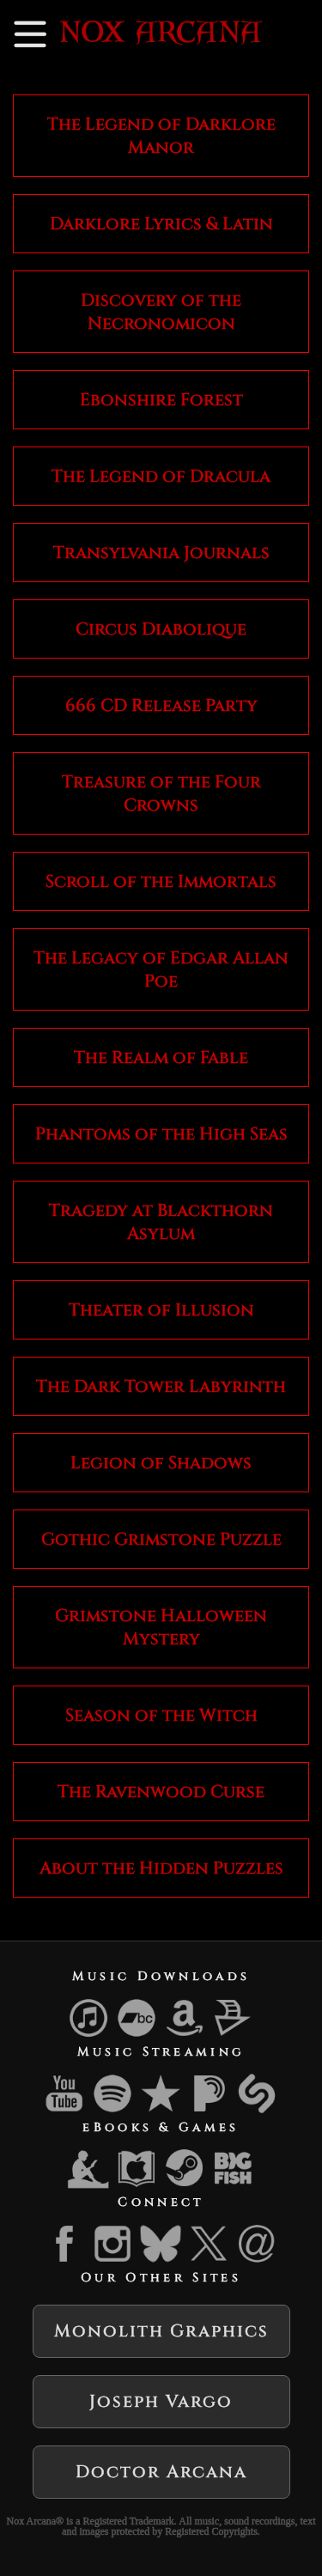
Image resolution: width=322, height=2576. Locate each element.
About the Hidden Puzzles (161, 1868)
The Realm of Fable (161, 1057)
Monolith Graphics (161, 2330)
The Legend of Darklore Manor (161, 135)
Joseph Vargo (161, 2401)
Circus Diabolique (161, 629)
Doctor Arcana (161, 2471)
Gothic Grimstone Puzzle (161, 1539)
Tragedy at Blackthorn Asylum (161, 1222)
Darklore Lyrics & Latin (161, 223)
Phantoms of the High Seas (161, 1133)
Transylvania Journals (161, 552)
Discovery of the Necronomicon (161, 312)
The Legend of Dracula (161, 476)
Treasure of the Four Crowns (161, 793)
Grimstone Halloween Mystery (161, 1627)
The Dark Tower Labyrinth (161, 1386)
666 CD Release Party (161, 705)
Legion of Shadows (161, 1462)
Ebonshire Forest (161, 399)
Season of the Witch (161, 1715)
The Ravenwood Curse (161, 1791)
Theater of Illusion (161, 1309)
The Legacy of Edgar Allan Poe (161, 969)
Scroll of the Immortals (161, 881)
